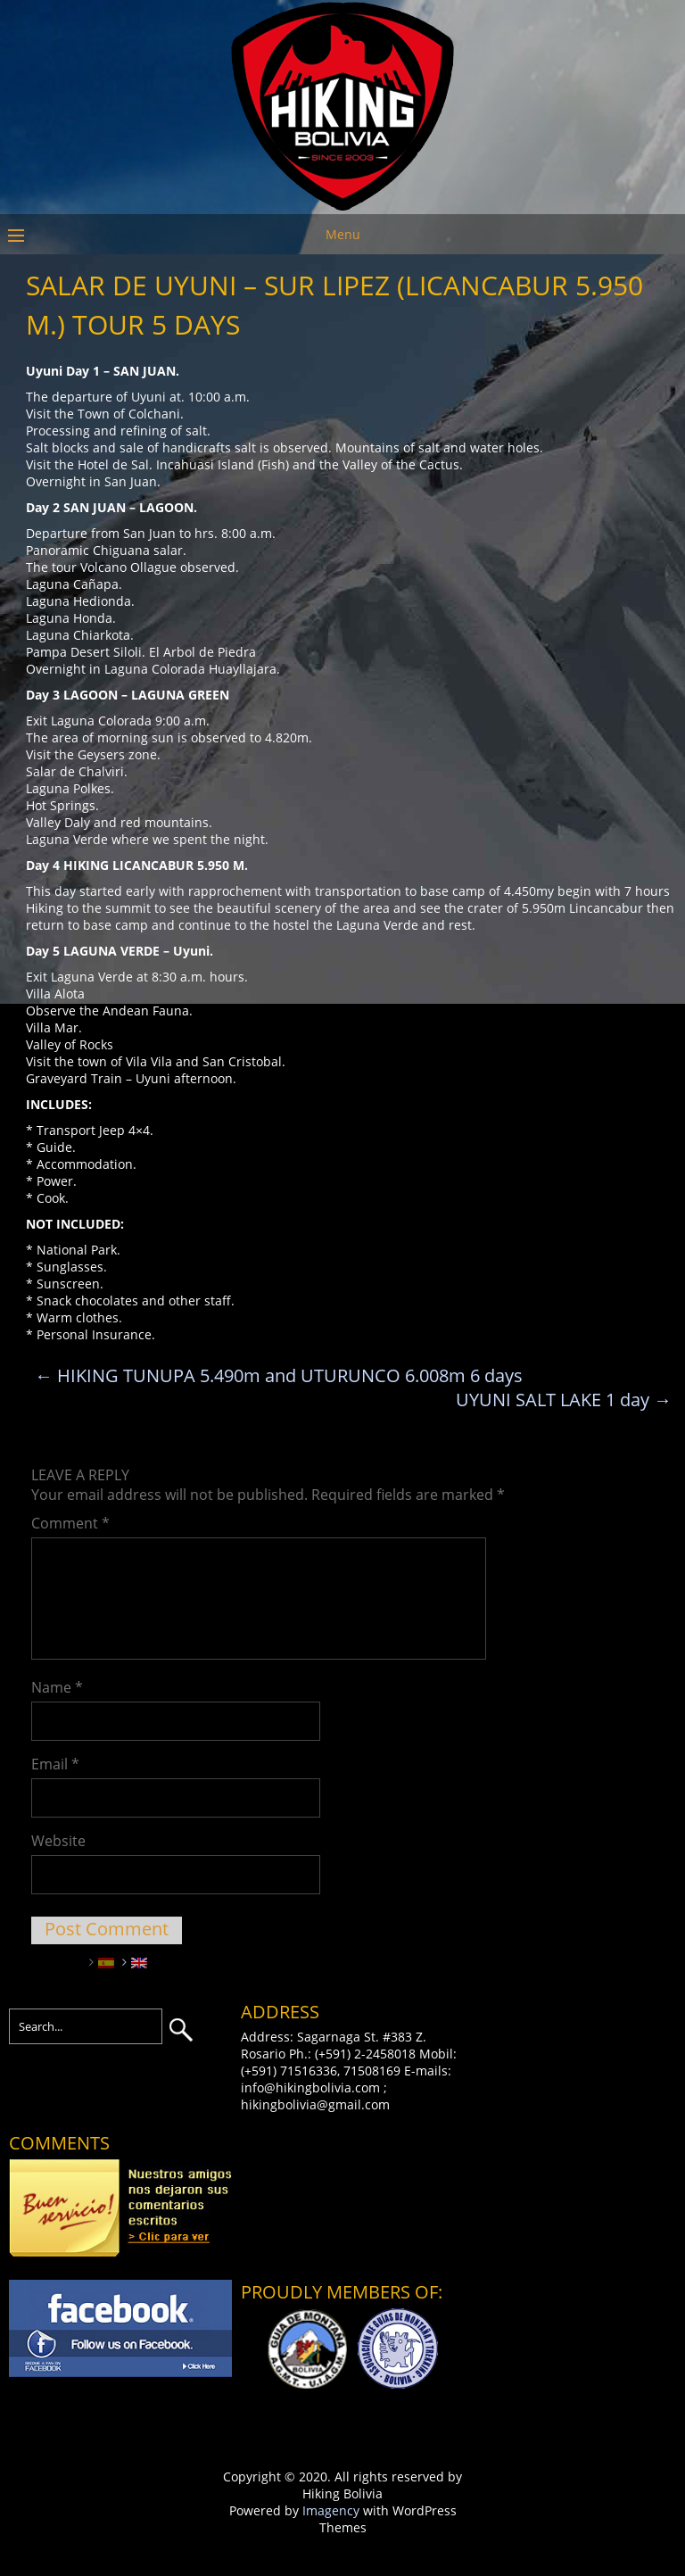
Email (55, 1764)
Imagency (330, 2510)
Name (57, 1687)
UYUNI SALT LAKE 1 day (564, 1399)
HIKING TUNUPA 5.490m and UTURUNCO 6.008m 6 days (279, 1375)
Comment (70, 1523)
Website (58, 1841)
